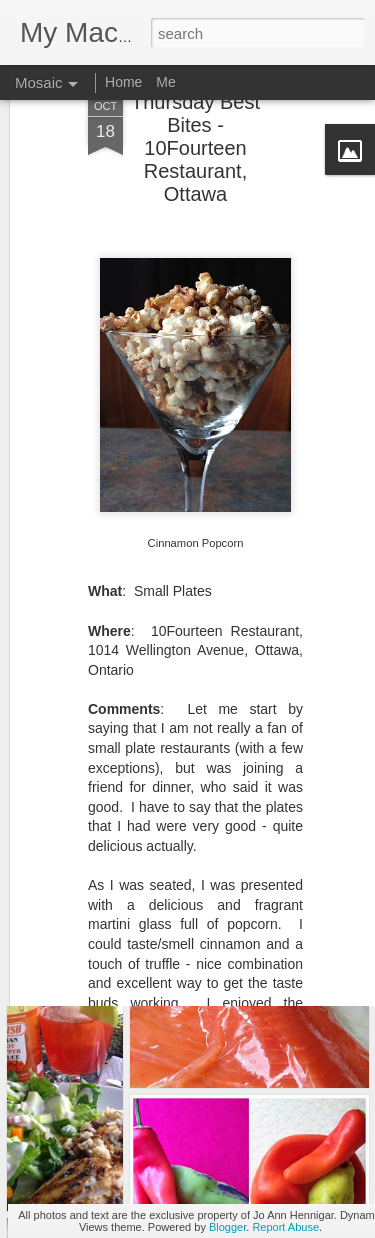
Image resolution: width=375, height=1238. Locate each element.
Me (165, 82)
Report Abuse (285, 1227)
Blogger (227, 1227)
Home (123, 82)
